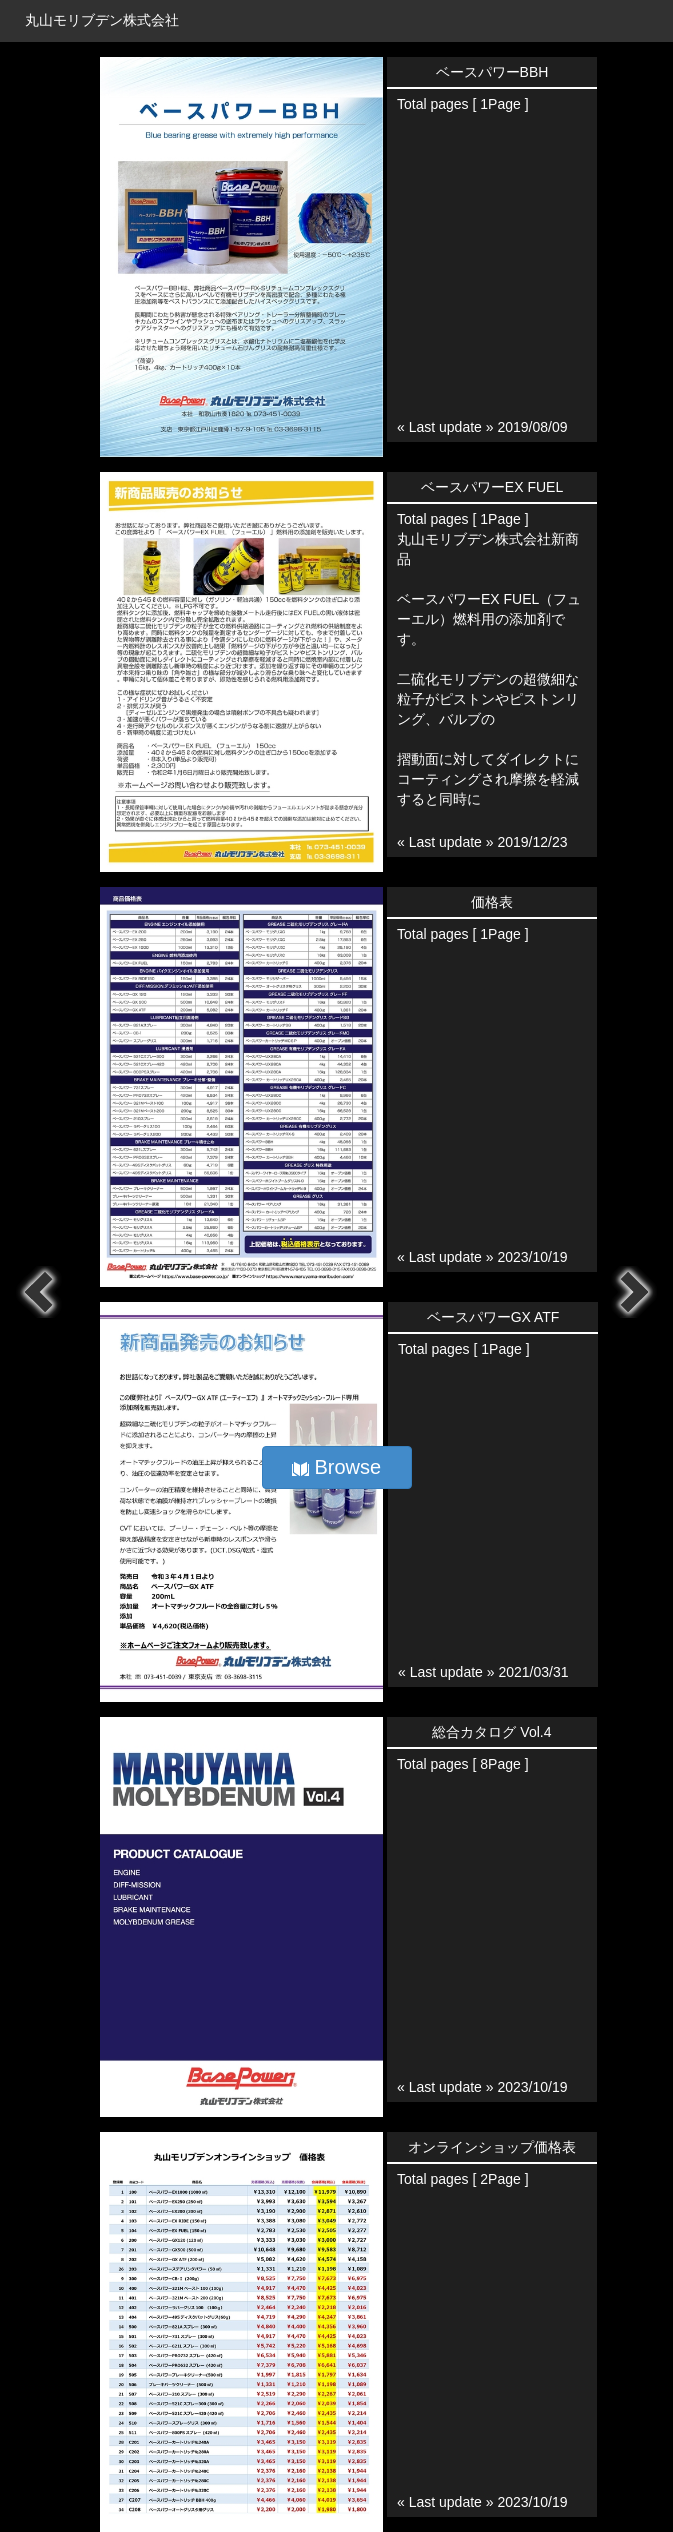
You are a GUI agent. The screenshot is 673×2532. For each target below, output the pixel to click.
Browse (336, 1467)
